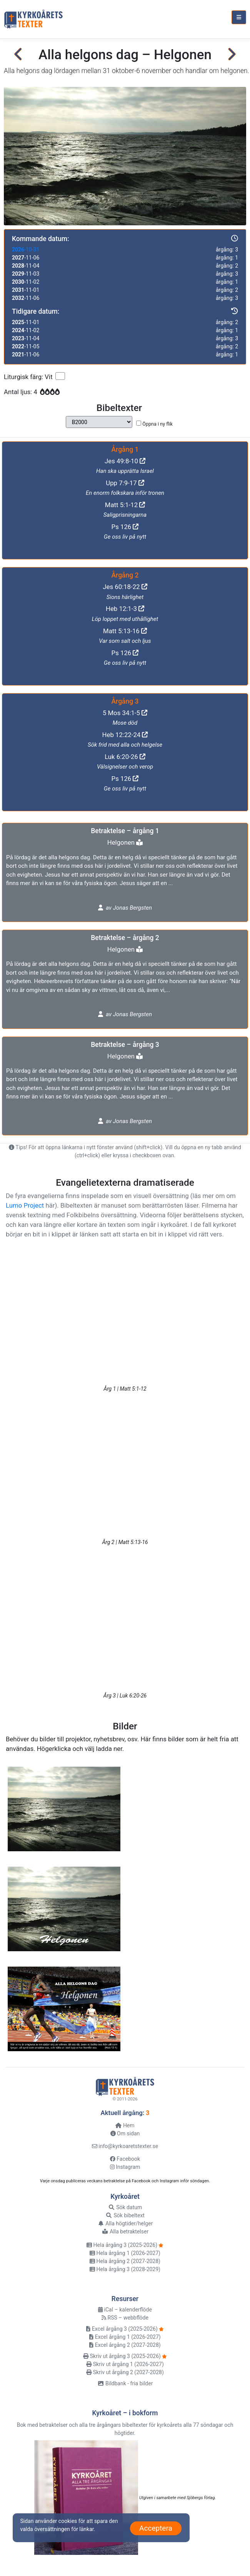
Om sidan (125, 2133)
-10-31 (25, 249)
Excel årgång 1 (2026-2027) (124, 2337)
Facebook (125, 2159)
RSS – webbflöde (125, 2318)
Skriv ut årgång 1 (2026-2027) (125, 2364)
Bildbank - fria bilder (125, 2383)
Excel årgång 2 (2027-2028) (124, 2345)
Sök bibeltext (125, 2215)
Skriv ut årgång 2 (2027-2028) (125, 2372)
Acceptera (155, 2528)
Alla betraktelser (125, 2231)
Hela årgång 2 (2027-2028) (125, 2261)
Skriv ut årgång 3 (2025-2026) (122, 2356)
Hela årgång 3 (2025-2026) (122, 2245)
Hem (124, 2125)
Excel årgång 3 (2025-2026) (121, 2329)
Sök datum (125, 2207)
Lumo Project (25, 1205)
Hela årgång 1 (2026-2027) (125, 2253)
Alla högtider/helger (125, 2223)
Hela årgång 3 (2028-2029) (125, 2269)
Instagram (125, 2167)
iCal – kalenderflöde (125, 2309)
